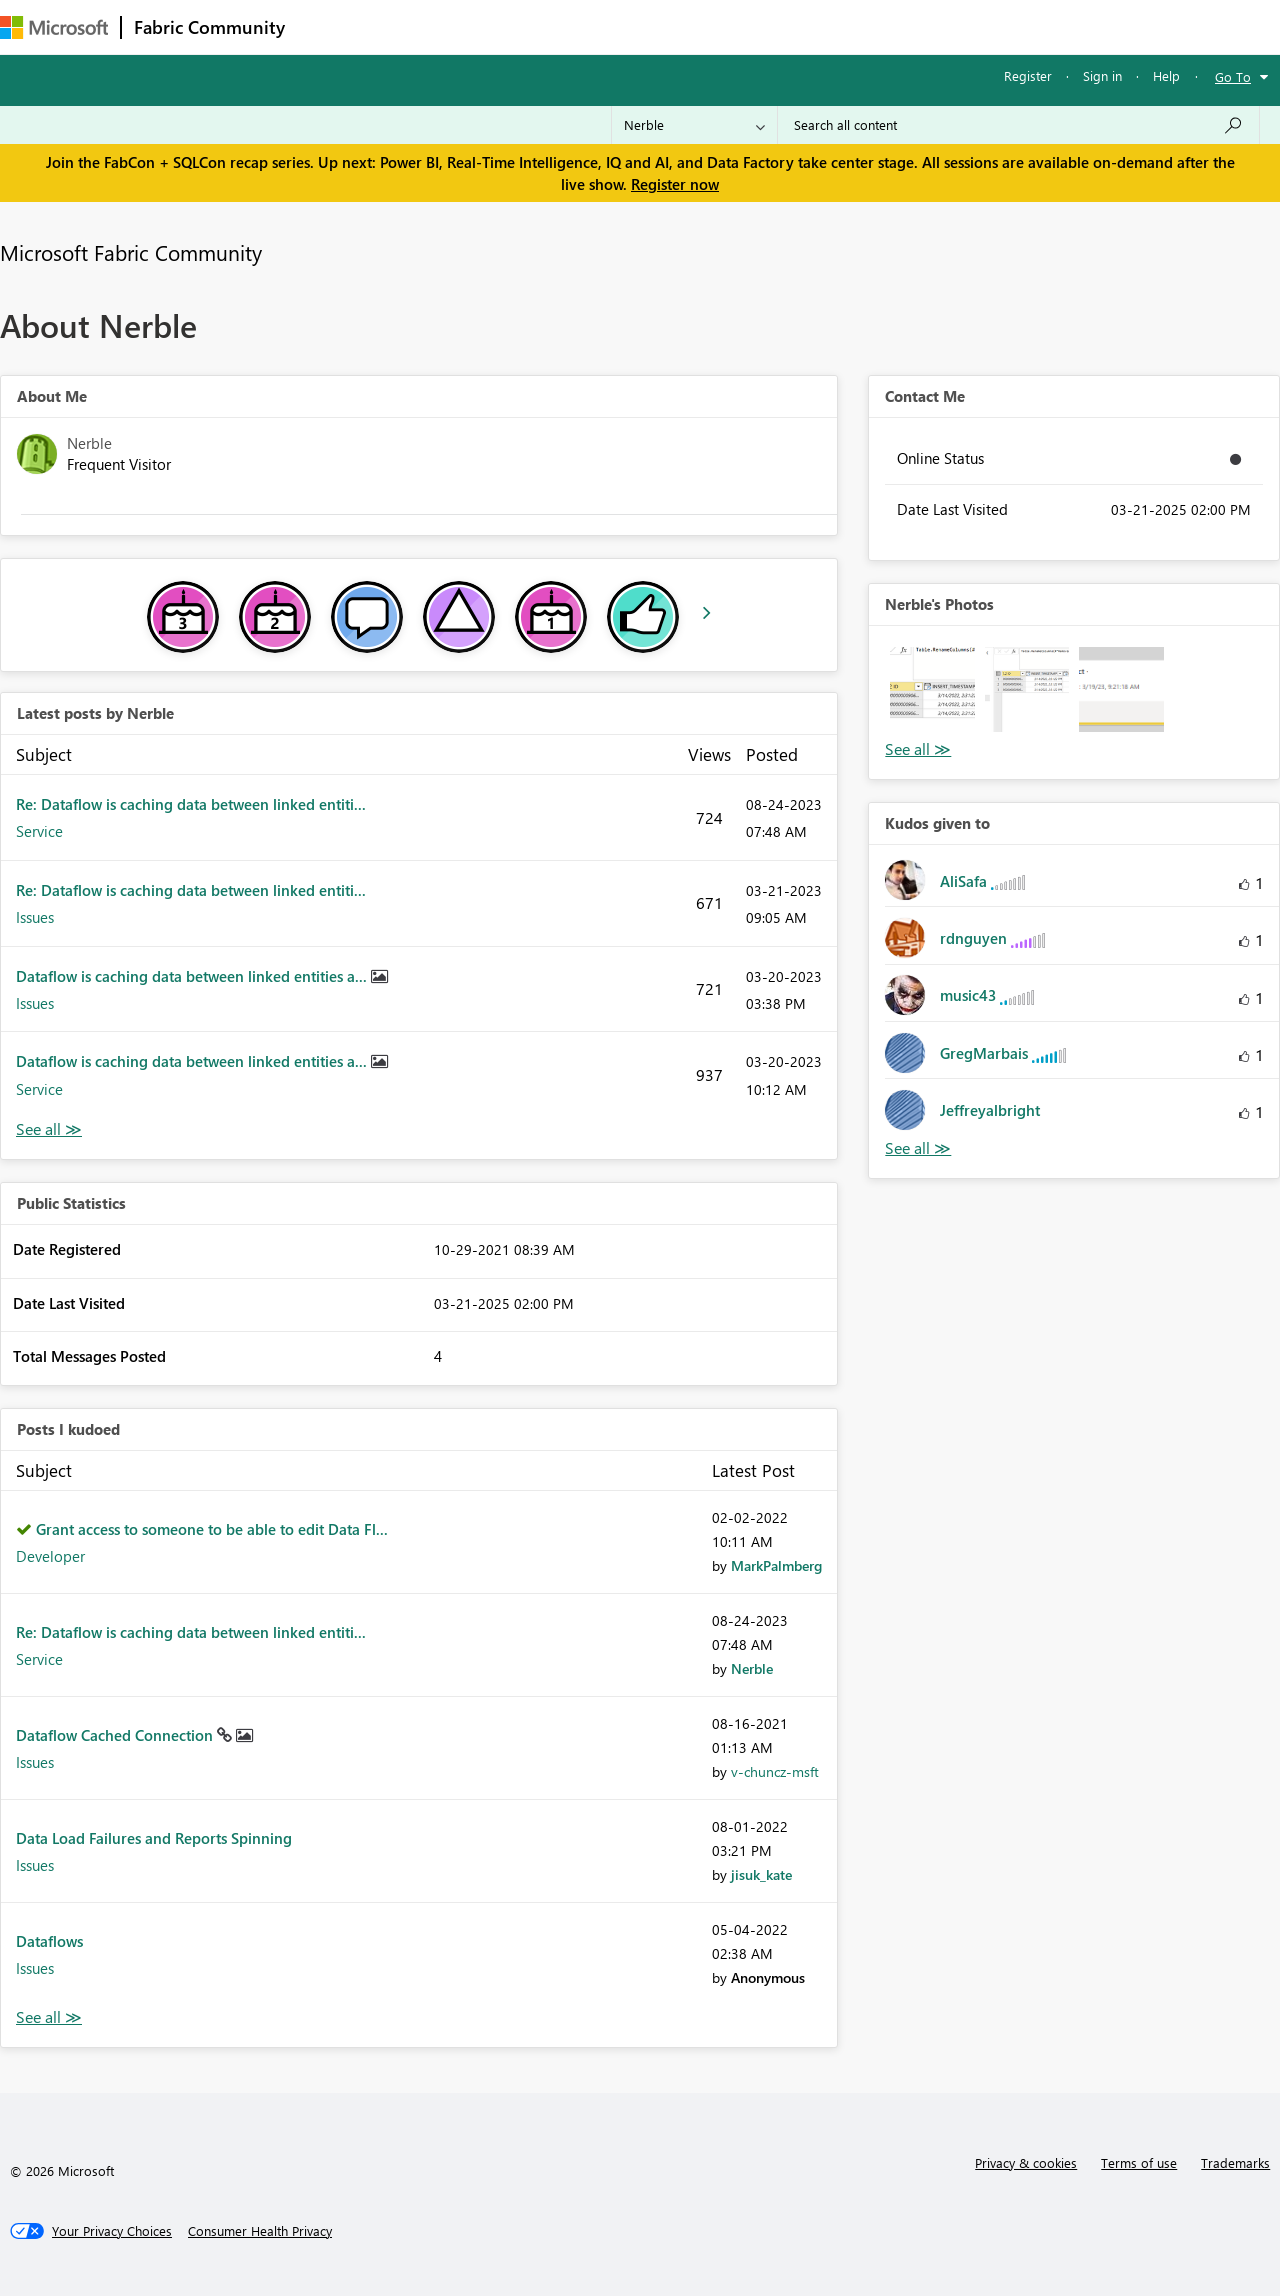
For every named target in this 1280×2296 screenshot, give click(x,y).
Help (1166, 75)
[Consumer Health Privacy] (260, 2231)
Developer (50, 1556)
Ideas (500, 26)
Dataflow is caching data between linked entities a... (193, 976)
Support (840, 26)
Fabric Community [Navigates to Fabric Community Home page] (209, 27)
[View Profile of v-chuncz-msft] (775, 1771)
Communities (589, 26)
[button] (932, 689)
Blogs (679, 26)
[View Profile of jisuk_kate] (761, 1874)
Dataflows (49, 1941)
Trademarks (1235, 2162)
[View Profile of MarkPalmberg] (776, 1565)
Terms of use (1139, 2162)
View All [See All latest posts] (49, 1129)
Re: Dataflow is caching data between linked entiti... (191, 804)
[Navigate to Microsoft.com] (54, 27)
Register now (675, 184)
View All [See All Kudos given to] (918, 1148)
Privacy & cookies (1026, 2162)
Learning (756, 26)
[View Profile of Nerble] (752, 1668)
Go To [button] (1233, 76)
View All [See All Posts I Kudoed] (49, 2017)
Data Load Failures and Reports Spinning (154, 1838)
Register (1028, 75)
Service (39, 831)
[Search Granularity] (694, 125)
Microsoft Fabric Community (131, 252)
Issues (35, 917)
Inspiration (418, 26)
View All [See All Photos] (918, 749)
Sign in (1102, 75)
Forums (330, 26)
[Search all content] (1018, 125)
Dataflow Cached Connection (116, 1735)
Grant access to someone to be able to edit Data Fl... (212, 1529)
